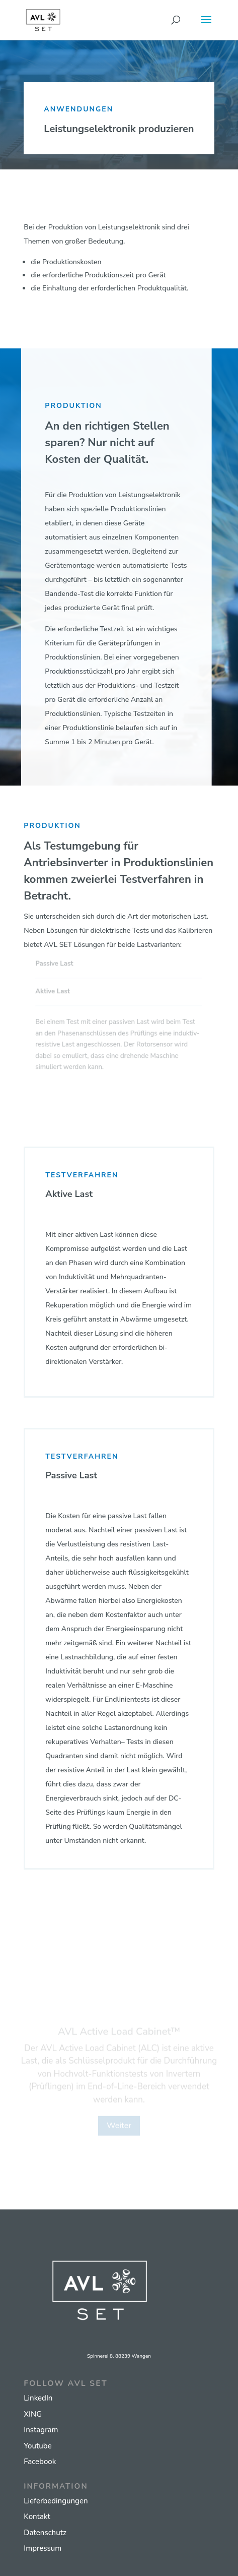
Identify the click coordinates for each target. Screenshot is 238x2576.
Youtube (37, 2446)
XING (33, 2414)
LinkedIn (38, 2398)
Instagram (41, 2430)
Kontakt (37, 2516)
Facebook (40, 2462)
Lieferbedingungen (56, 2501)
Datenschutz (45, 2533)
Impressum (42, 2548)
